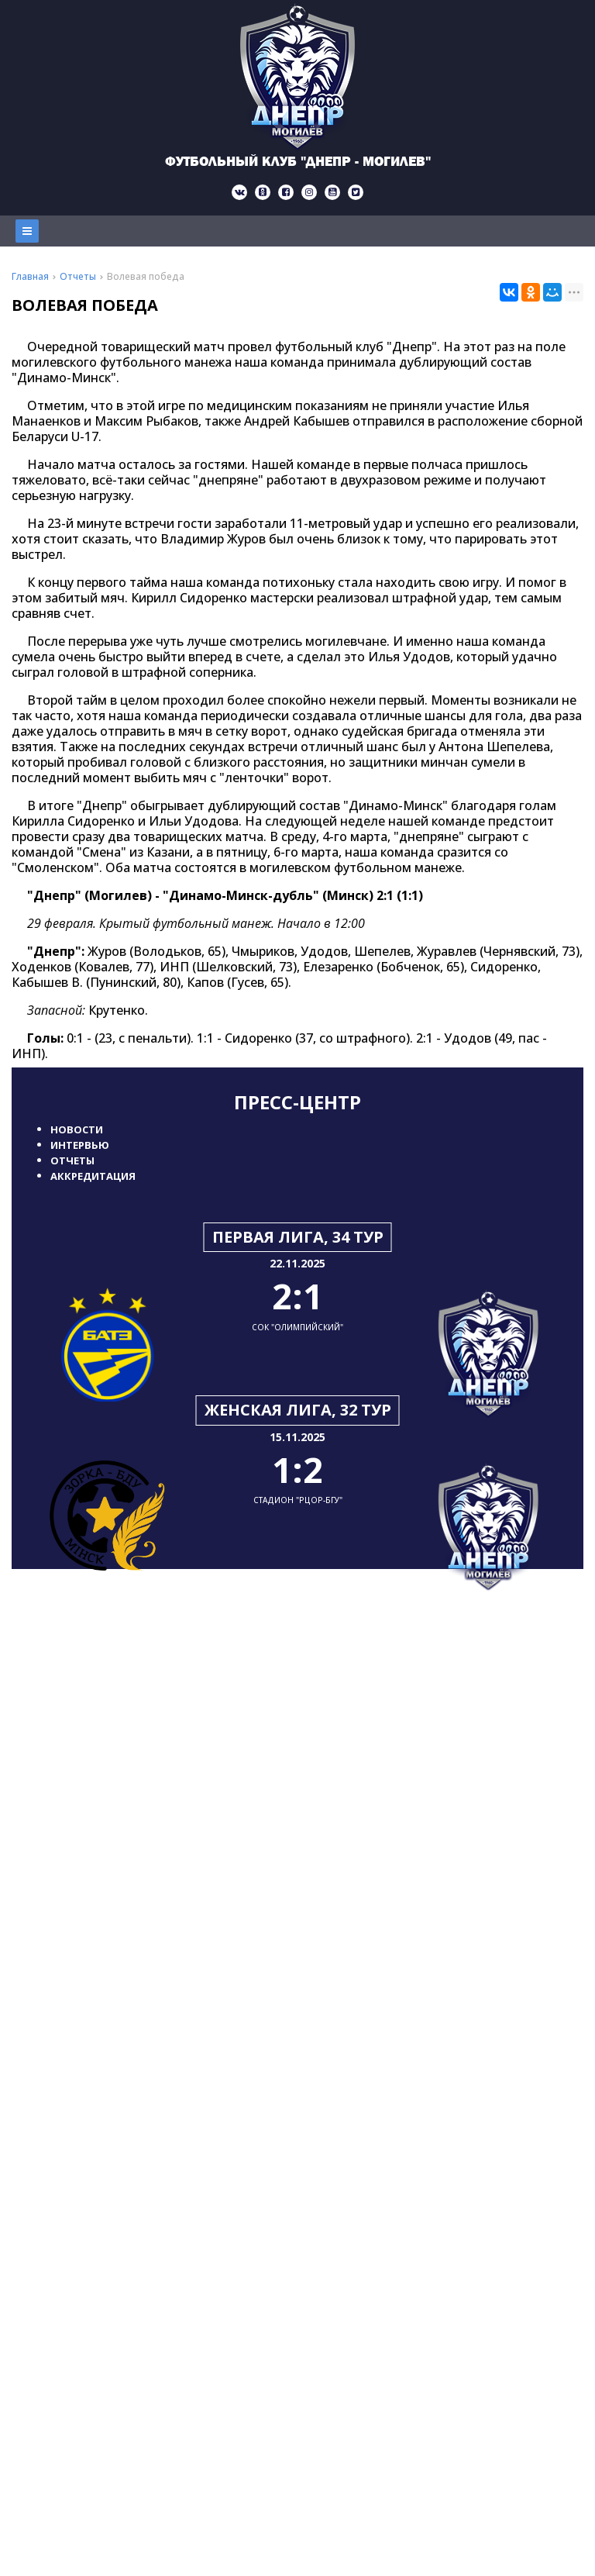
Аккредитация (93, 1176)
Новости (76, 1129)
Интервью (79, 1145)
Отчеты (72, 1160)
